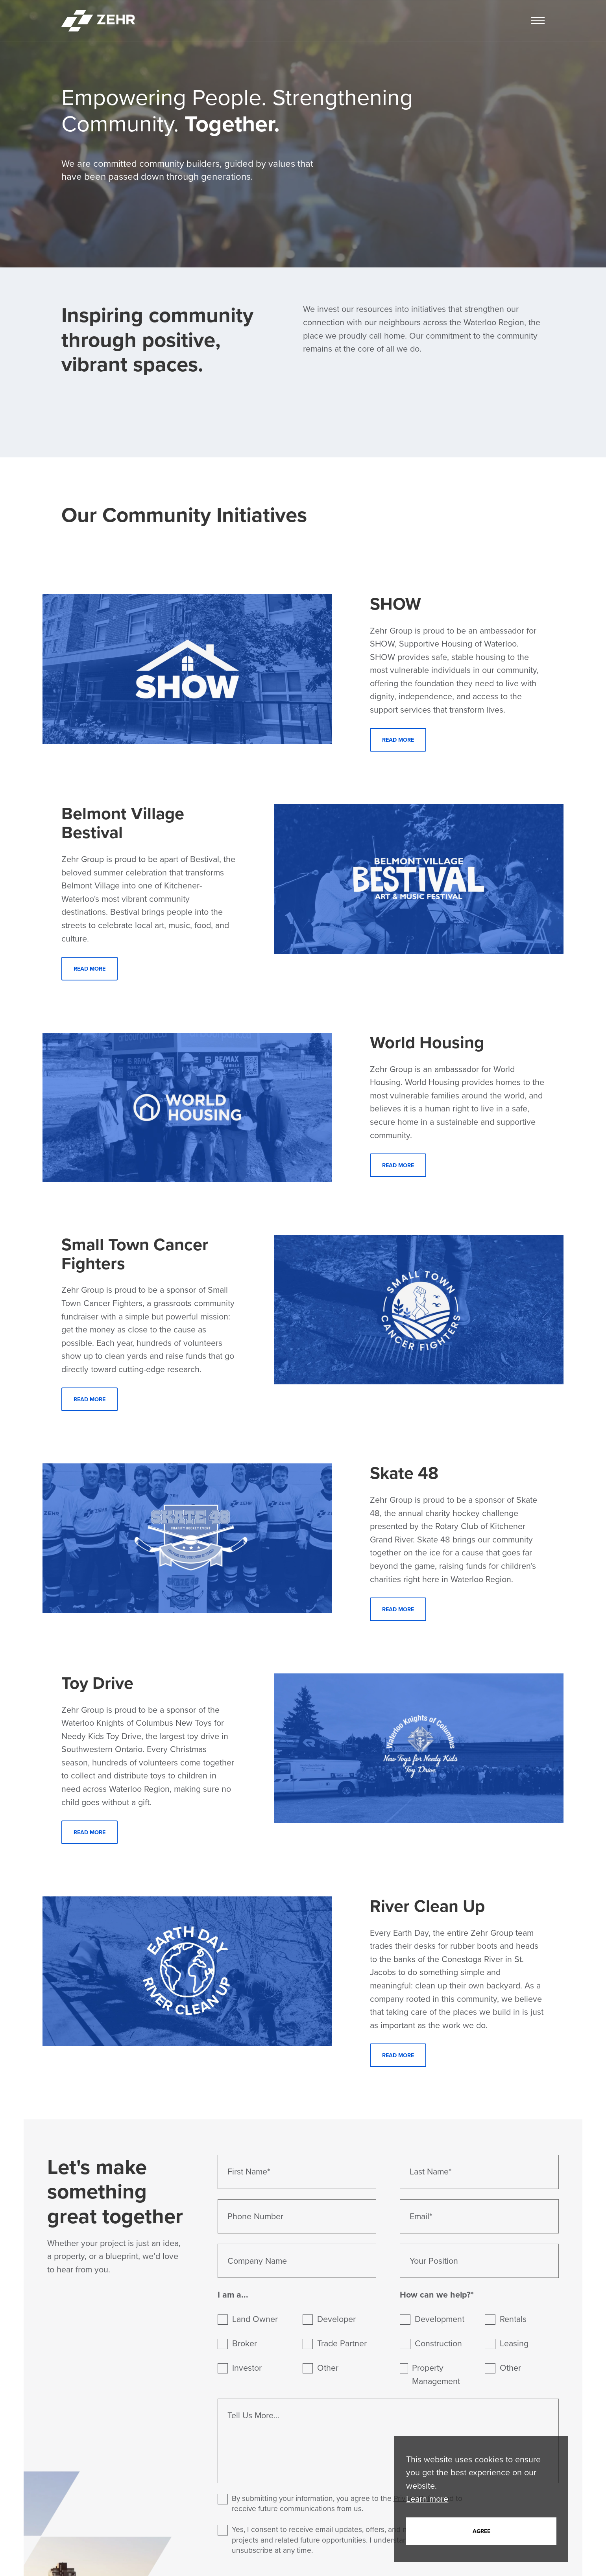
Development (439, 2319)
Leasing (514, 2343)
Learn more (427, 2499)
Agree (481, 2531)
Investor (247, 2368)
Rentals (513, 2319)
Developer (337, 2319)
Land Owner (255, 2319)
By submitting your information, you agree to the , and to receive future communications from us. (340, 2503)
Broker (245, 2343)
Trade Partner (342, 2343)
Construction (438, 2343)
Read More (398, 739)
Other (328, 2368)
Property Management (436, 2374)
